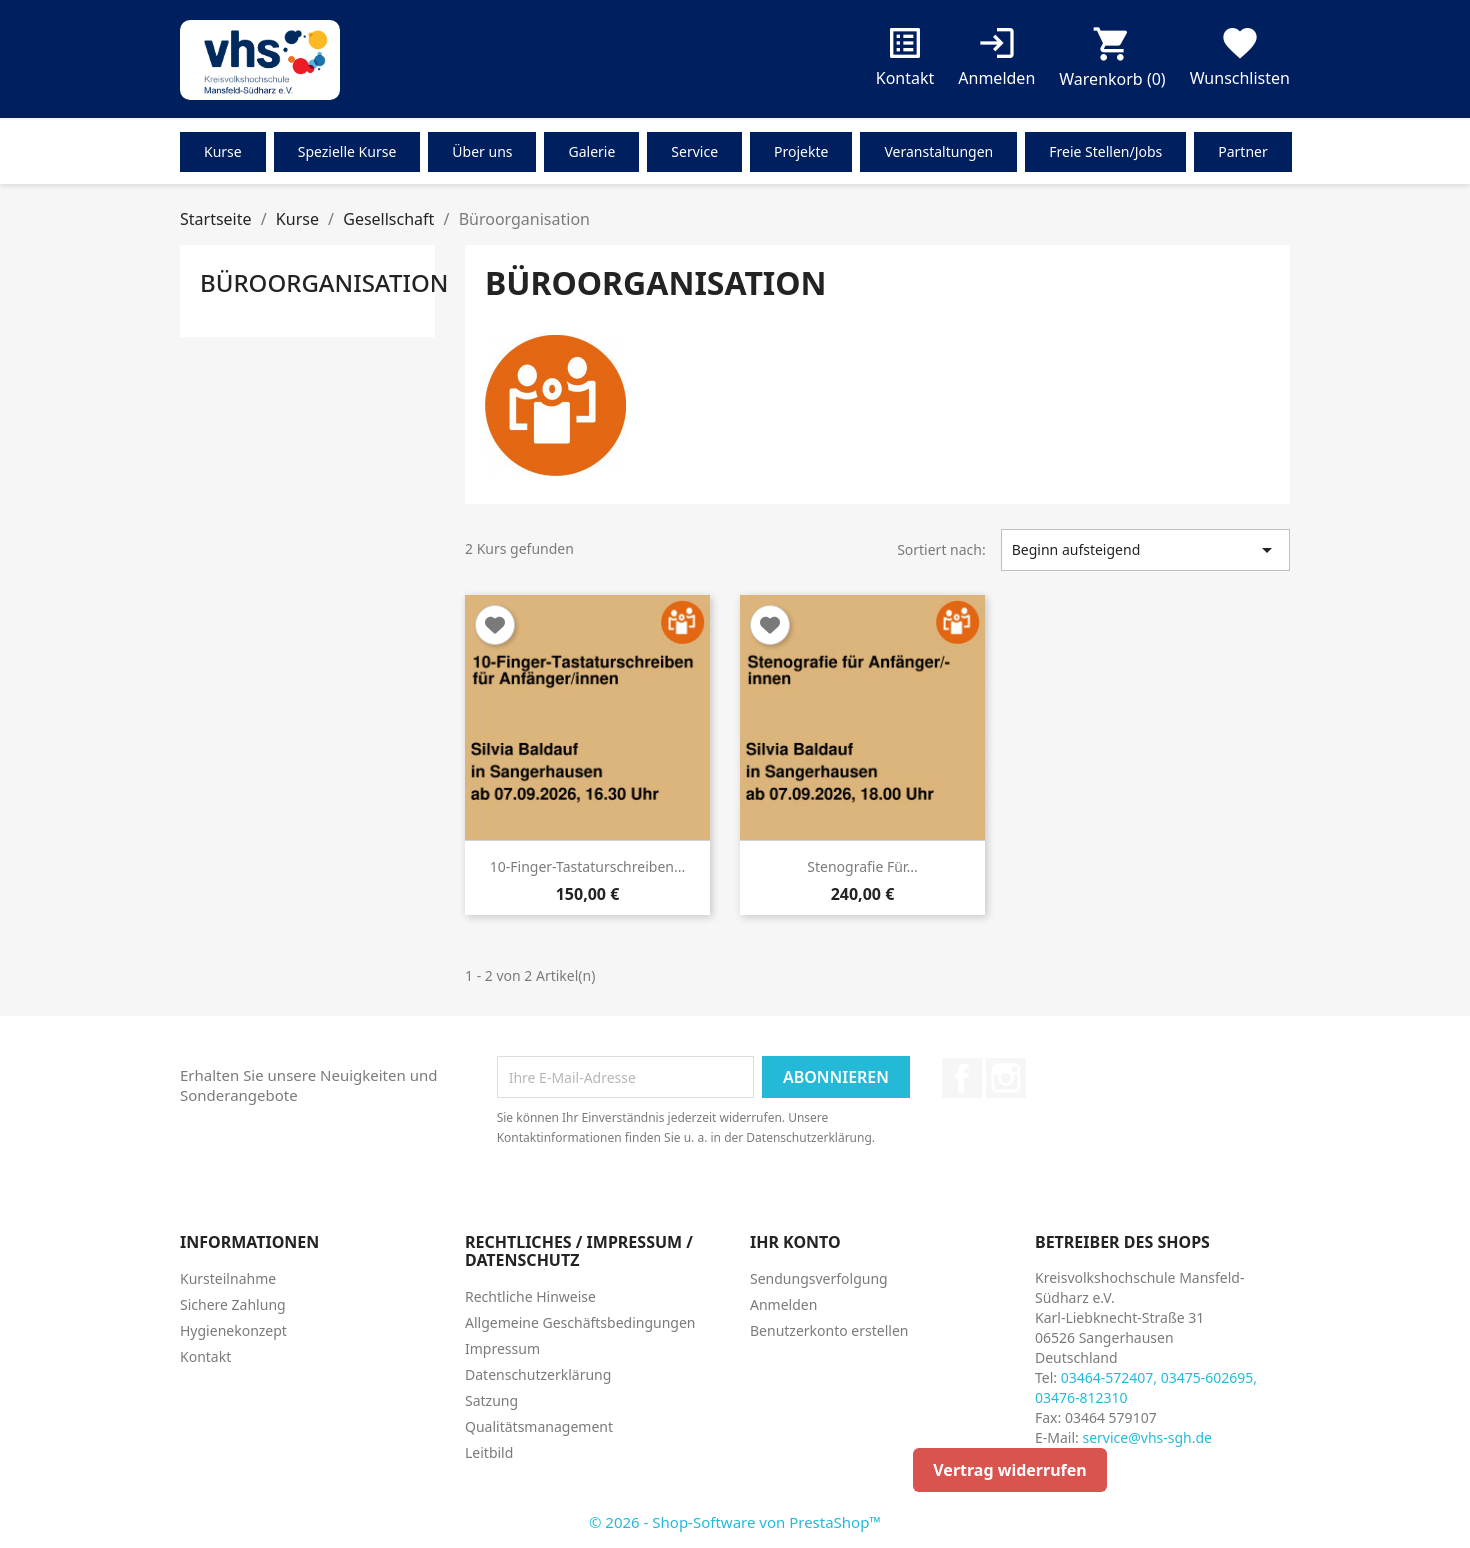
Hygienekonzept (233, 1330)
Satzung (491, 1400)
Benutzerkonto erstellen (829, 1330)
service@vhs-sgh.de (1147, 1437)
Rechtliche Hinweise (530, 1296)
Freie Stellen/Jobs (1105, 151)
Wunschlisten (1240, 60)
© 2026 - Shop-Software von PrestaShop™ (735, 1522)
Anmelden (783, 1304)
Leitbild (489, 1452)
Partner (1243, 151)
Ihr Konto (795, 1242)
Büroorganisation (324, 282)
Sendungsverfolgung (819, 1278)
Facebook (962, 1078)
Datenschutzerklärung (538, 1374)
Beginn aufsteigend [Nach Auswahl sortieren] (1145, 550)
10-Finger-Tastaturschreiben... (587, 866)
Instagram (1006, 1078)
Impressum (502, 1348)
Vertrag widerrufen (1009, 1470)
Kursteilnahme (228, 1278)
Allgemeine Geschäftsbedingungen (580, 1322)
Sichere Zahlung (233, 1304)
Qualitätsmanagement (539, 1426)
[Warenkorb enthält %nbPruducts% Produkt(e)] (1112, 61)
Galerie (591, 151)
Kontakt (905, 60)
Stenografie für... (862, 866)
